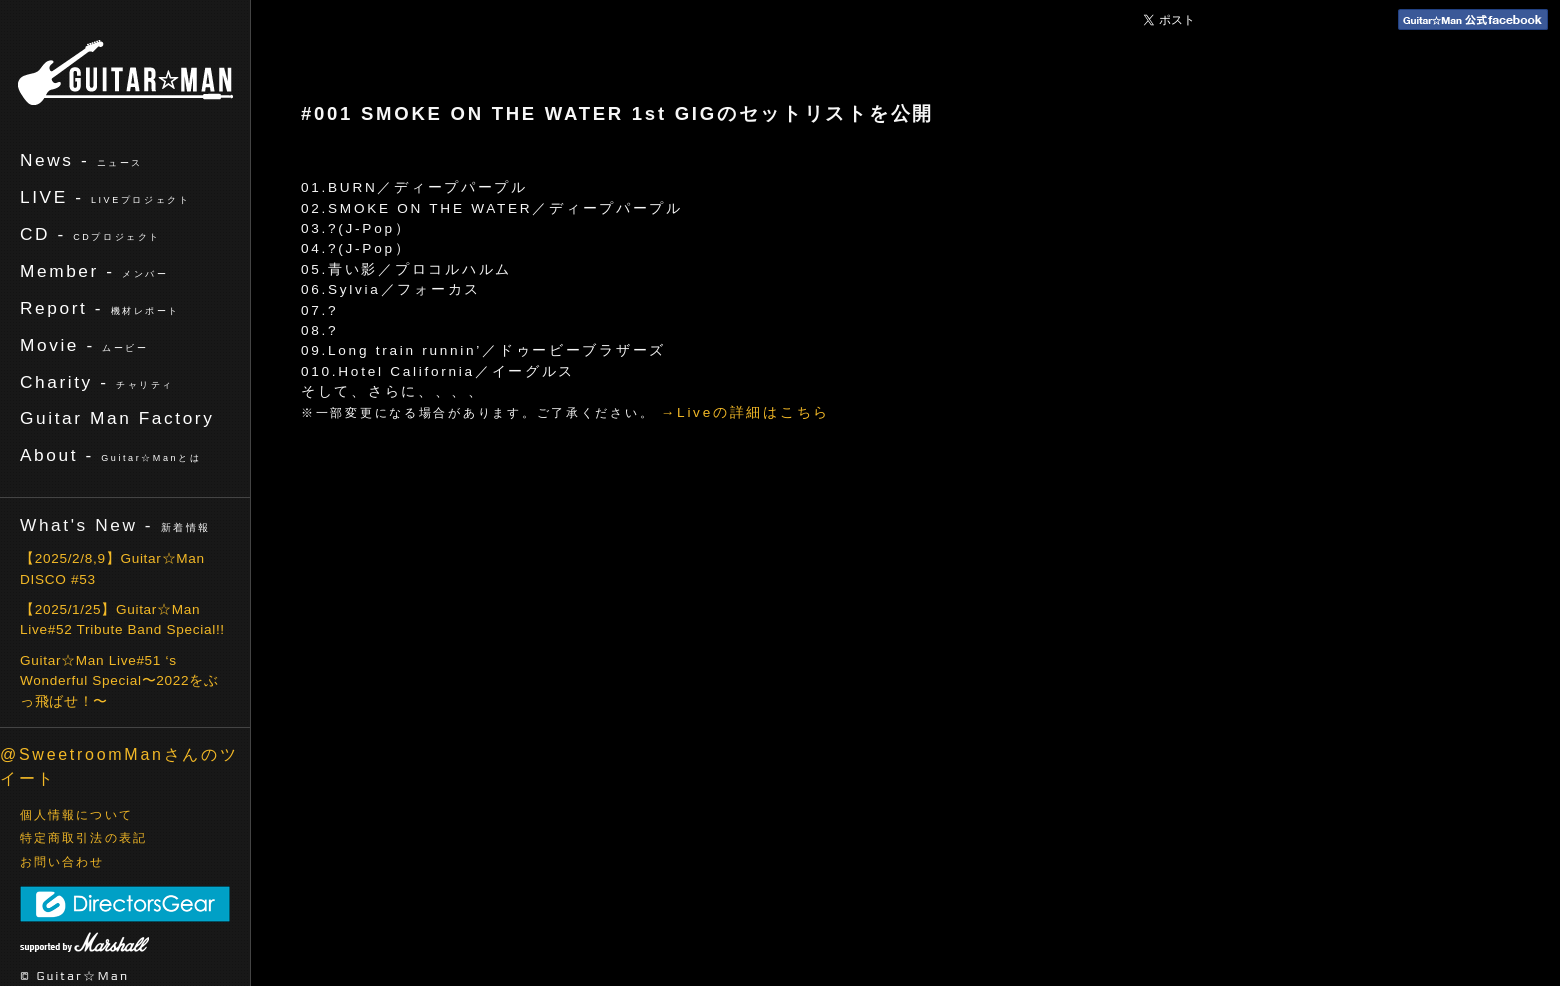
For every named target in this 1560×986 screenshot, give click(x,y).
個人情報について (76, 815)
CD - (90, 234)
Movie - (84, 345)
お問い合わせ (62, 862)
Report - (100, 308)
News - (81, 160)
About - (110, 455)
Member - (94, 271)
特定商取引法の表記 (83, 838)
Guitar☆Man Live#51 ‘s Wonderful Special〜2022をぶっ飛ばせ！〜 (119, 681)
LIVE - (105, 197)
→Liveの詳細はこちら (745, 412)
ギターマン (125, 72)
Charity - (97, 382)
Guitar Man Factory (117, 418)
